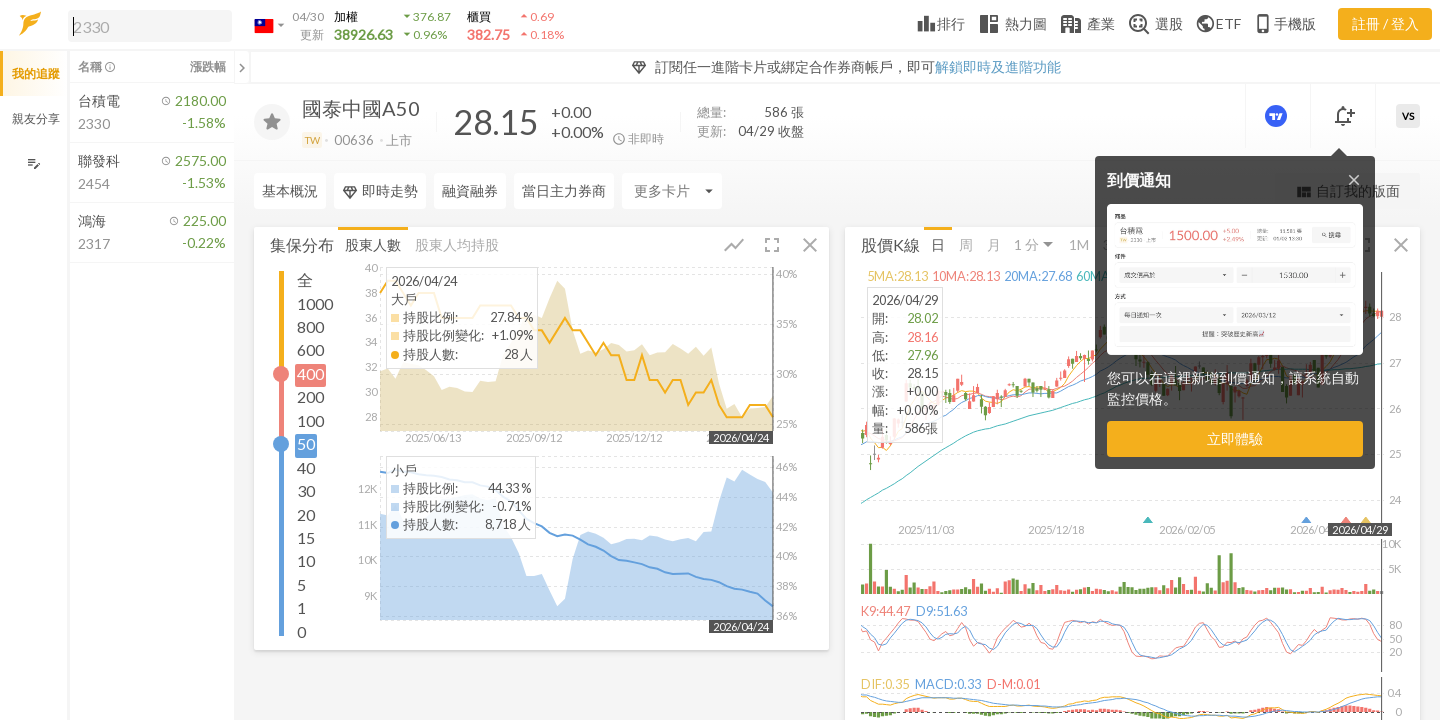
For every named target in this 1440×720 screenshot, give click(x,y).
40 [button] (306, 466)
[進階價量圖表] (1278, 116)
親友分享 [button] (36, 118)
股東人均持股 (457, 243)
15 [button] (306, 536)
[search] (150, 26)
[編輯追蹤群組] (33, 163)
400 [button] (310, 372)
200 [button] (310, 396)
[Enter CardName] (672, 191)
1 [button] (301, 607)
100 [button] (310, 419)
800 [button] (310, 325)
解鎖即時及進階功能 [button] (998, 66)
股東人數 (373, 243)
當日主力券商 (564, 190)
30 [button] (306, 490)
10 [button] (306, 560)
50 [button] (306, 443)
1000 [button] (315, 302)
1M (1079, 243)
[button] (146, 25)
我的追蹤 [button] (36, 73)
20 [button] (306, 513)
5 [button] (301, 583)
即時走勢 (380, 191)
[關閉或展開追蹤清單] (242, 67)
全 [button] (305, 279)
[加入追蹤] (272, 122)
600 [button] (310, 349)
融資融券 (470, 190)
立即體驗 (1235, 438)
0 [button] (301, 630)
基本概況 (290, 190)
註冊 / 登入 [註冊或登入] (1385, 23)
